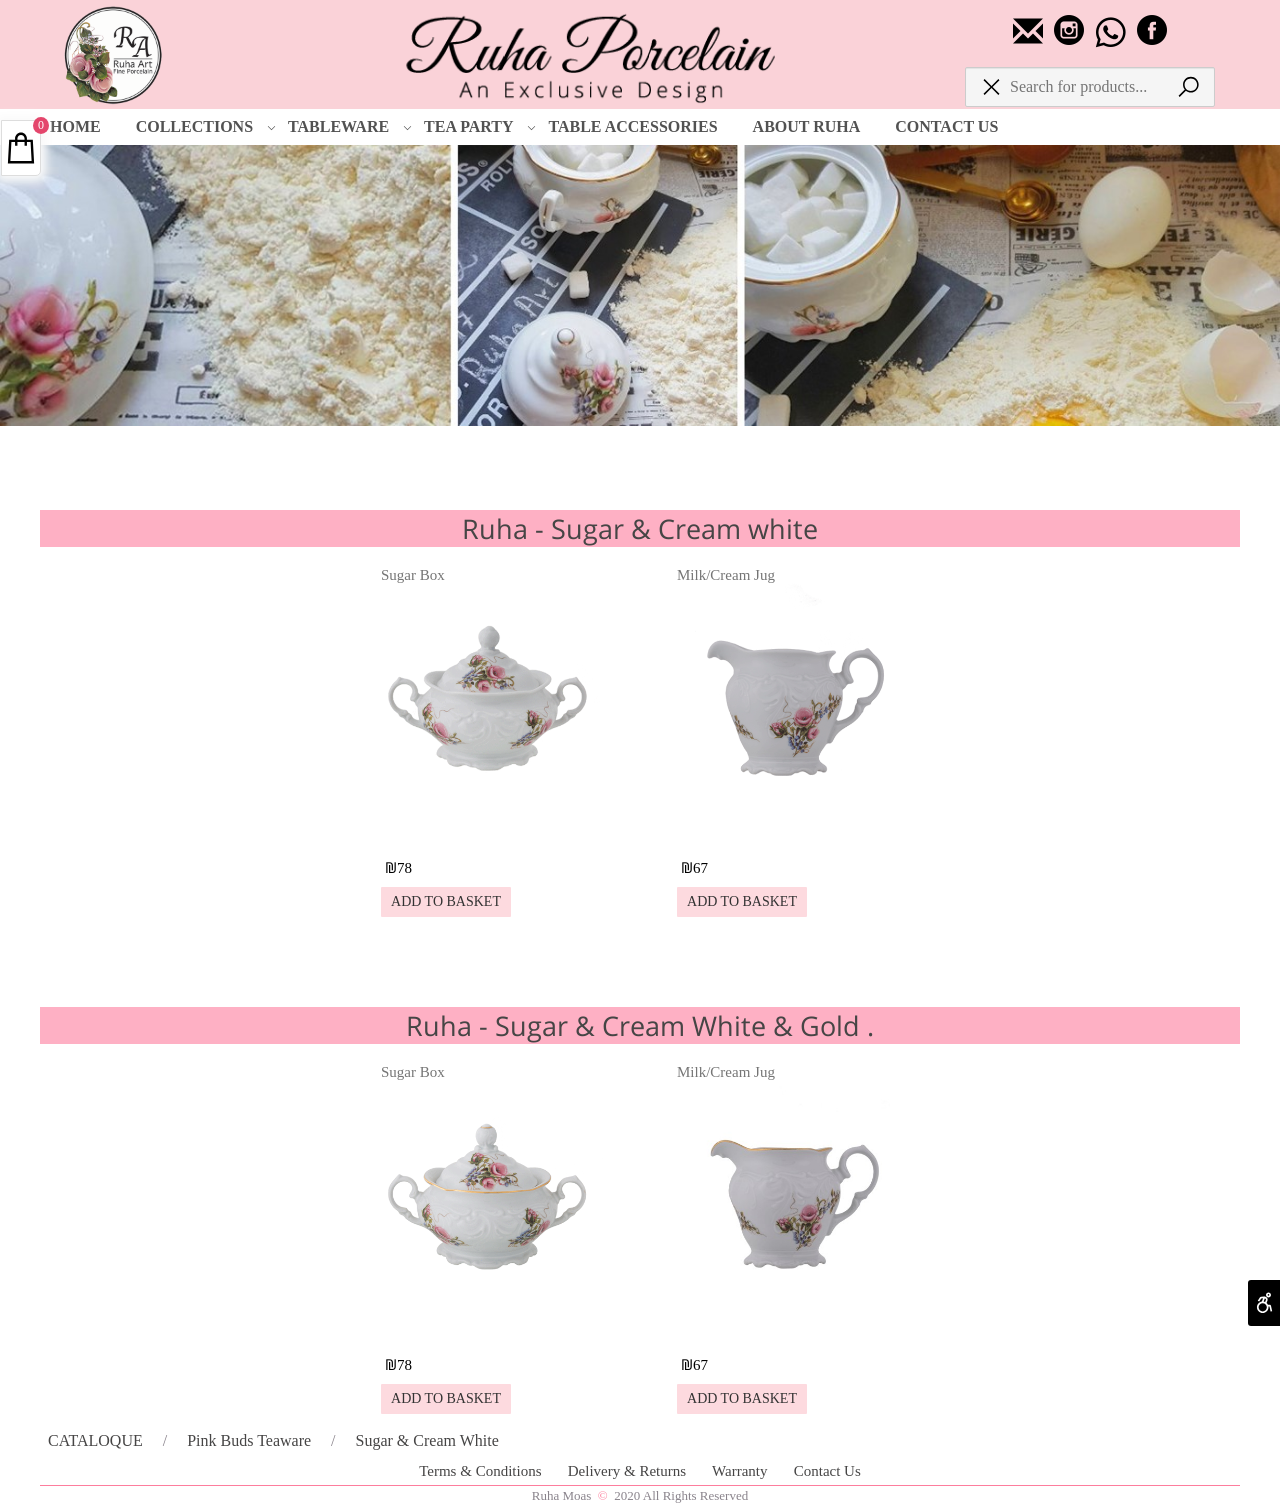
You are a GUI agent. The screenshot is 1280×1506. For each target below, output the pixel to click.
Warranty (741, 1471)
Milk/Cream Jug (726, 575)
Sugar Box (413, 575)
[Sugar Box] (491, 831)
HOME (75, 126)
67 (700, 868)
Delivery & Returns (629, 1471)
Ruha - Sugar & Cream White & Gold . (640, 1025)
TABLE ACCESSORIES (632, 126)
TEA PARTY (480, 127)
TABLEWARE (350, 127)
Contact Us (827, 1471)
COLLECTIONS (206, 127)
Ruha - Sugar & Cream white (640, 528)
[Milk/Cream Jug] (787, 831)
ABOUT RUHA (807, 126)
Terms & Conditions (482, 1471)
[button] (446, 902)
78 (404, 868)
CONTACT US (946, 126)
